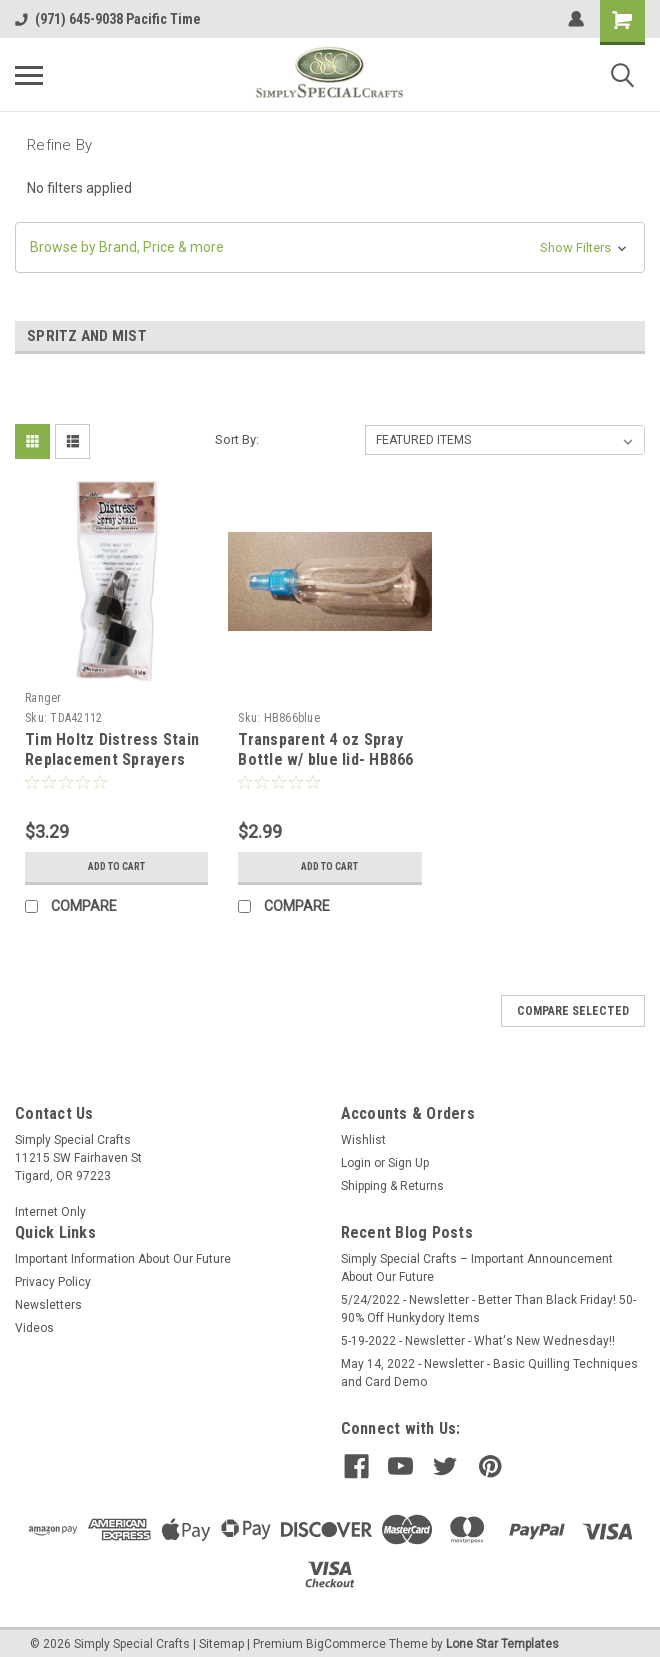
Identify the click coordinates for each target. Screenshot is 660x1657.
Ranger (43, 698)
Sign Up (408, 1163)
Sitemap (221, 1637)
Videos (34, 1328)
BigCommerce (346, 1637)
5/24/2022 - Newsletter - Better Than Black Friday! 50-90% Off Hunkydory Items (488, 1309)
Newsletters (48, 1305)
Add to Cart (116, 867)
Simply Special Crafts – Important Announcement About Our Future (477, 1268)
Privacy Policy (53, 1282)
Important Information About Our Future (123, 1259)
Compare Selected (573, 1011)
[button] (330, 247)
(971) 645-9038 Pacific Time (108, 19)
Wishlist (363, 1140)
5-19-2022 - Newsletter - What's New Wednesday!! (478, 1341)
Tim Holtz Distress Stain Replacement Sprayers (112, 749)
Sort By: (237, 439)
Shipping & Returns (392, 1186)
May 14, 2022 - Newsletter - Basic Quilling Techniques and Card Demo (489, 1373)
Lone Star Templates (502, 1637)
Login (356, 1163)
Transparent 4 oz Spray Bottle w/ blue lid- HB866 (325, 749)
